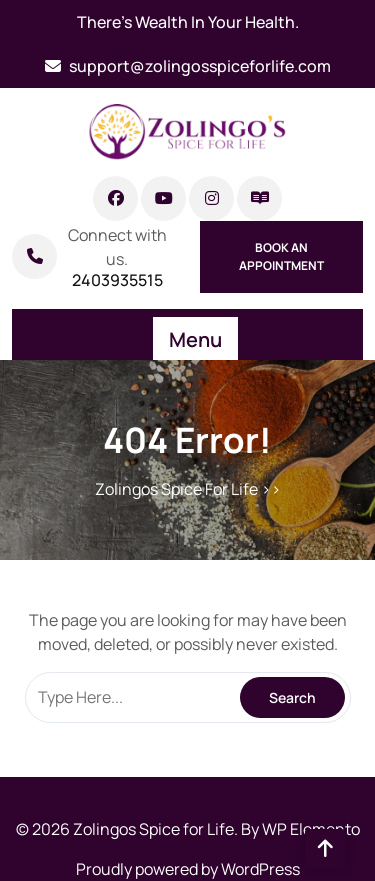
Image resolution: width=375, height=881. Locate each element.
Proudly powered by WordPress (188, 869)
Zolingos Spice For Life (176, 489)
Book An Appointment (281, 256)
